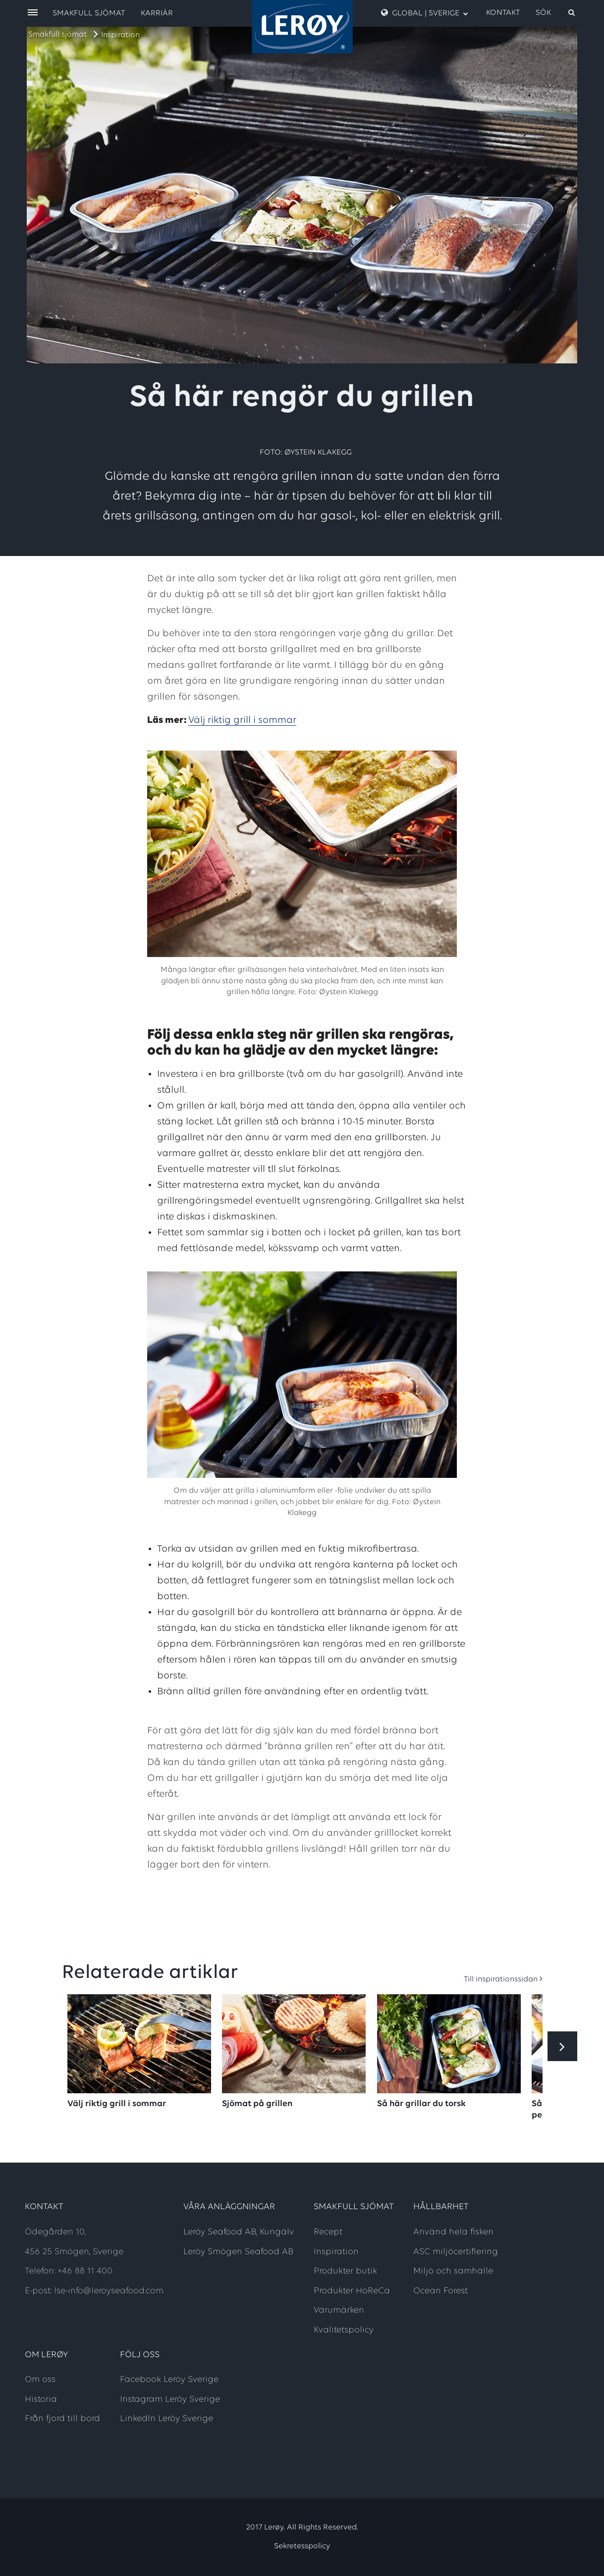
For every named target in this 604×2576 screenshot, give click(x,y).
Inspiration (120, 35)
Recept (328, 2232)
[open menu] (33, 13)
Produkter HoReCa (352, 2291)
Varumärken (339, 2310)
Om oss (40, 2379)
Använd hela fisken (453, 2232)
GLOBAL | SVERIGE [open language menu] (424, 12)
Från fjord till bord (62, 2419)
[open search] (556, 13)
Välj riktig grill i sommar (242, 720)
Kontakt (503, 13)
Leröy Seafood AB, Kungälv (238, 2232)
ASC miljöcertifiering (455, 2252)
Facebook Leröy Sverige (169, 2379)
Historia (41, 2399)
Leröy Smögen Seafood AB (238, 2252)
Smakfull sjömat (57, 35)
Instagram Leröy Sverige (170, 2399)
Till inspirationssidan (501, 1979)
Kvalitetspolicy (344, 2330)
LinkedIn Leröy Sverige (166, 2419)
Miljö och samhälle (453, 2271)
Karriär (157, 13)
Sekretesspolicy (302, 2546)
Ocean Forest (440, 2291)
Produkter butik (345, 2271)
